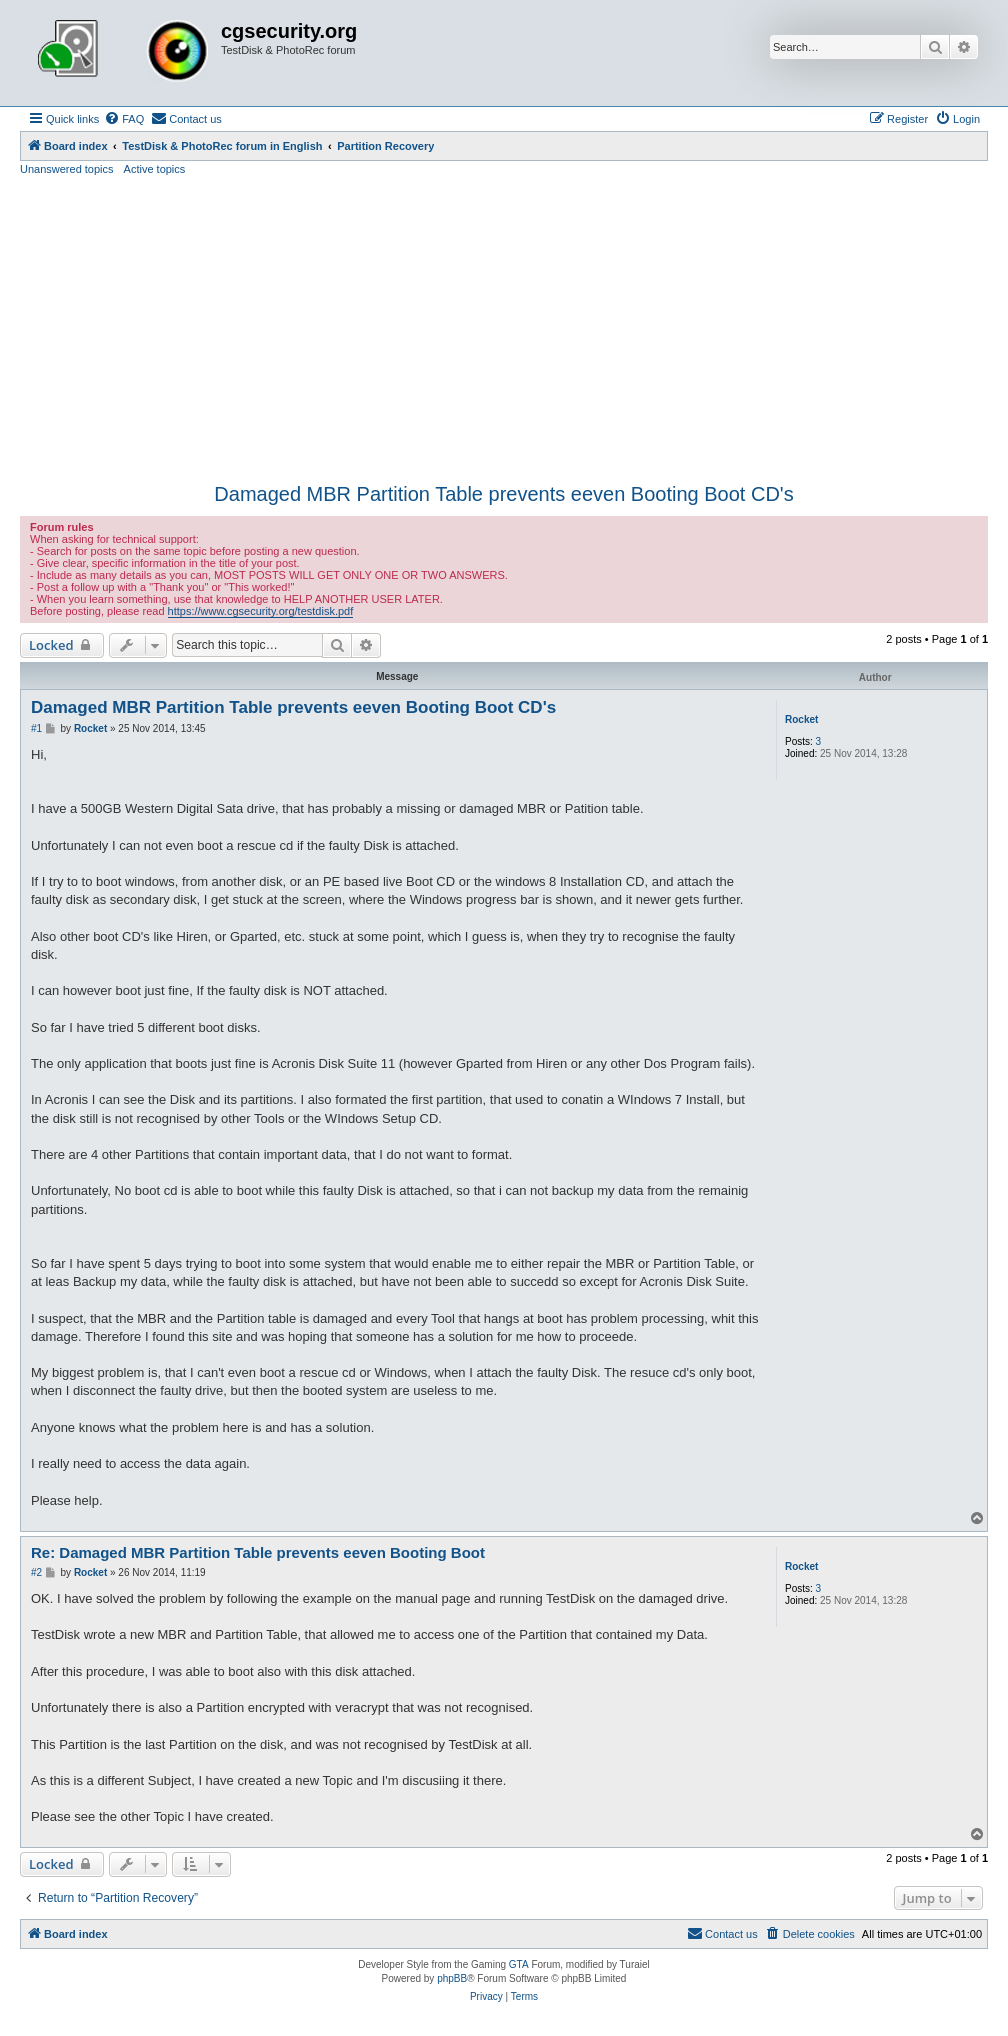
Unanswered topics (67, 169)
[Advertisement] (504, 327)
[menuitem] (124, 119)
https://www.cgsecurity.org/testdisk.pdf (261, 611)
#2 (36, 1572)
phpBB (452, 1978)
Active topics (155, 169)
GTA (519, 1964)
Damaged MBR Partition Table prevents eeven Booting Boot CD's (503, 494)
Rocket (801, 719)
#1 (36, 728)
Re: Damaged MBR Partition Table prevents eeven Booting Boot (258, 1552)
